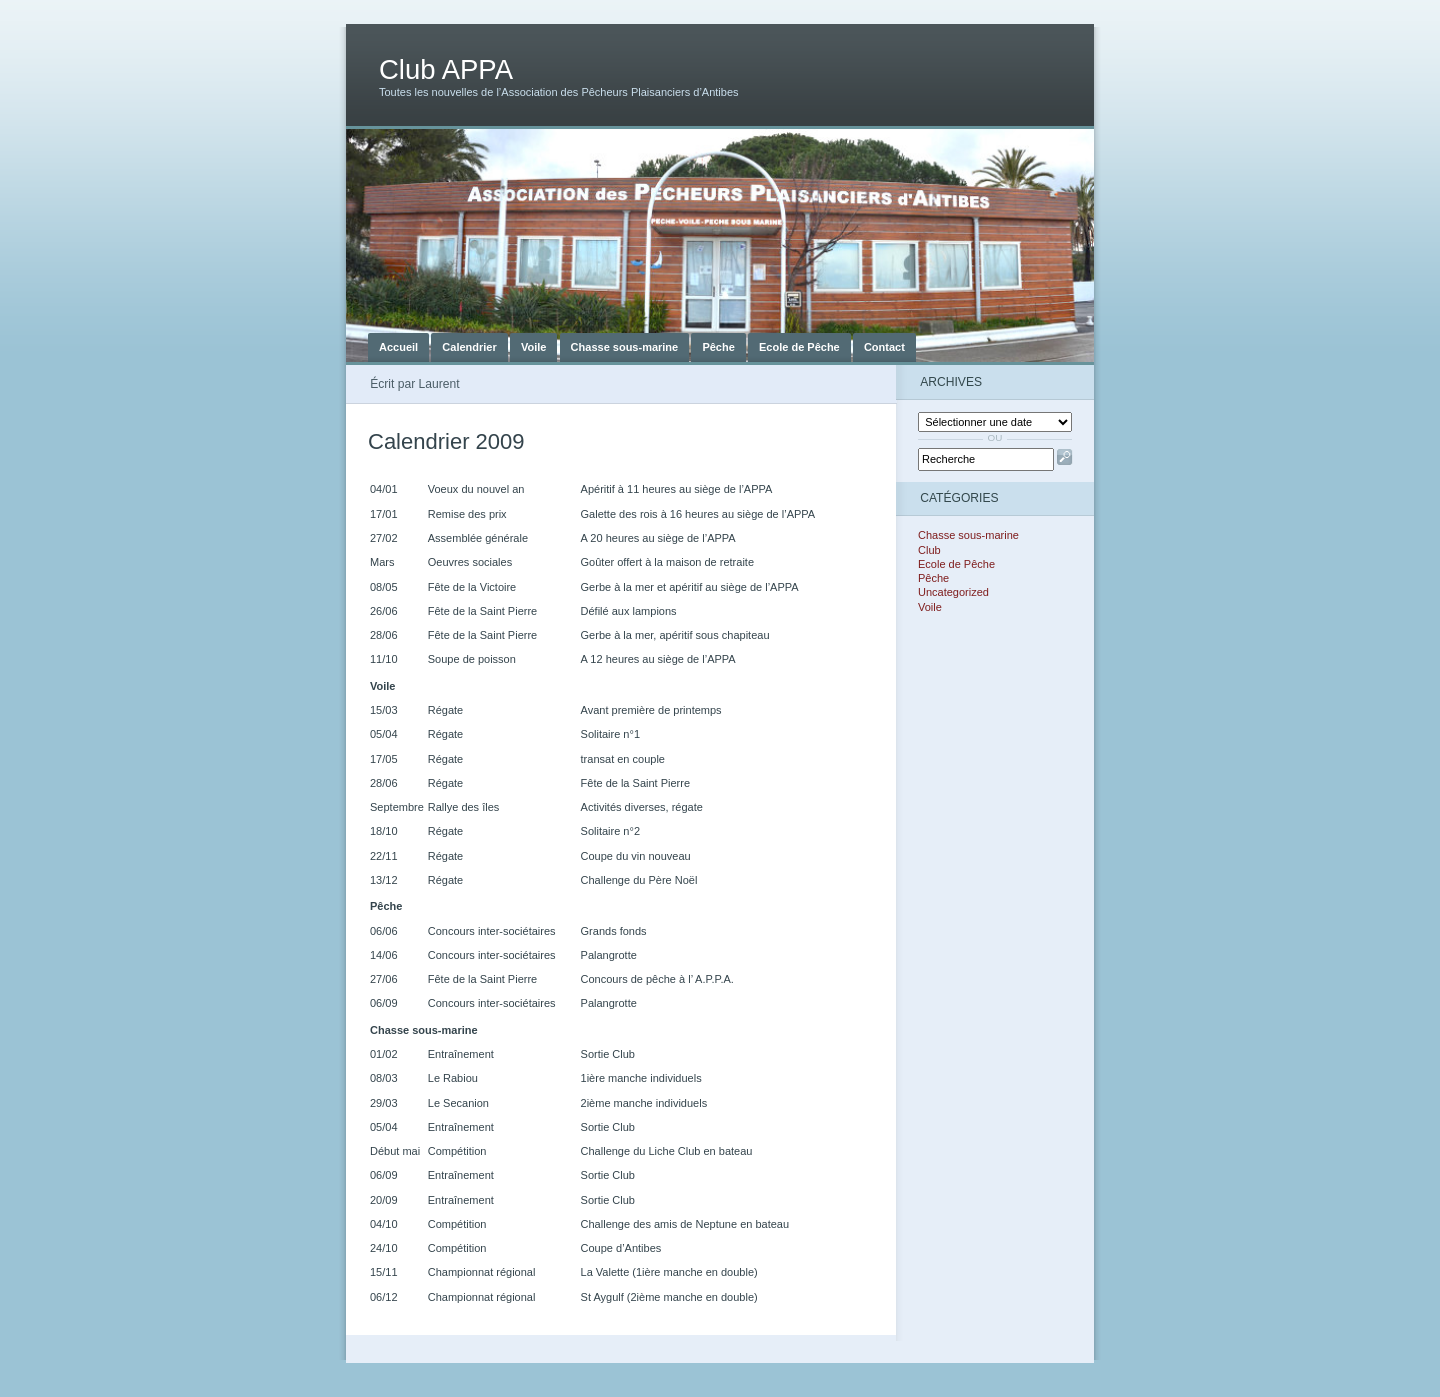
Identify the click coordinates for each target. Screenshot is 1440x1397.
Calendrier (469, 347)
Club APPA (446, 69)
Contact (884, 347)
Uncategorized (953, 592)
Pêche (718, 347)
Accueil (398, 347)
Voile (533, 347)
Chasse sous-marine (625, 347)
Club (929, 550)
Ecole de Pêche (799, 347)
